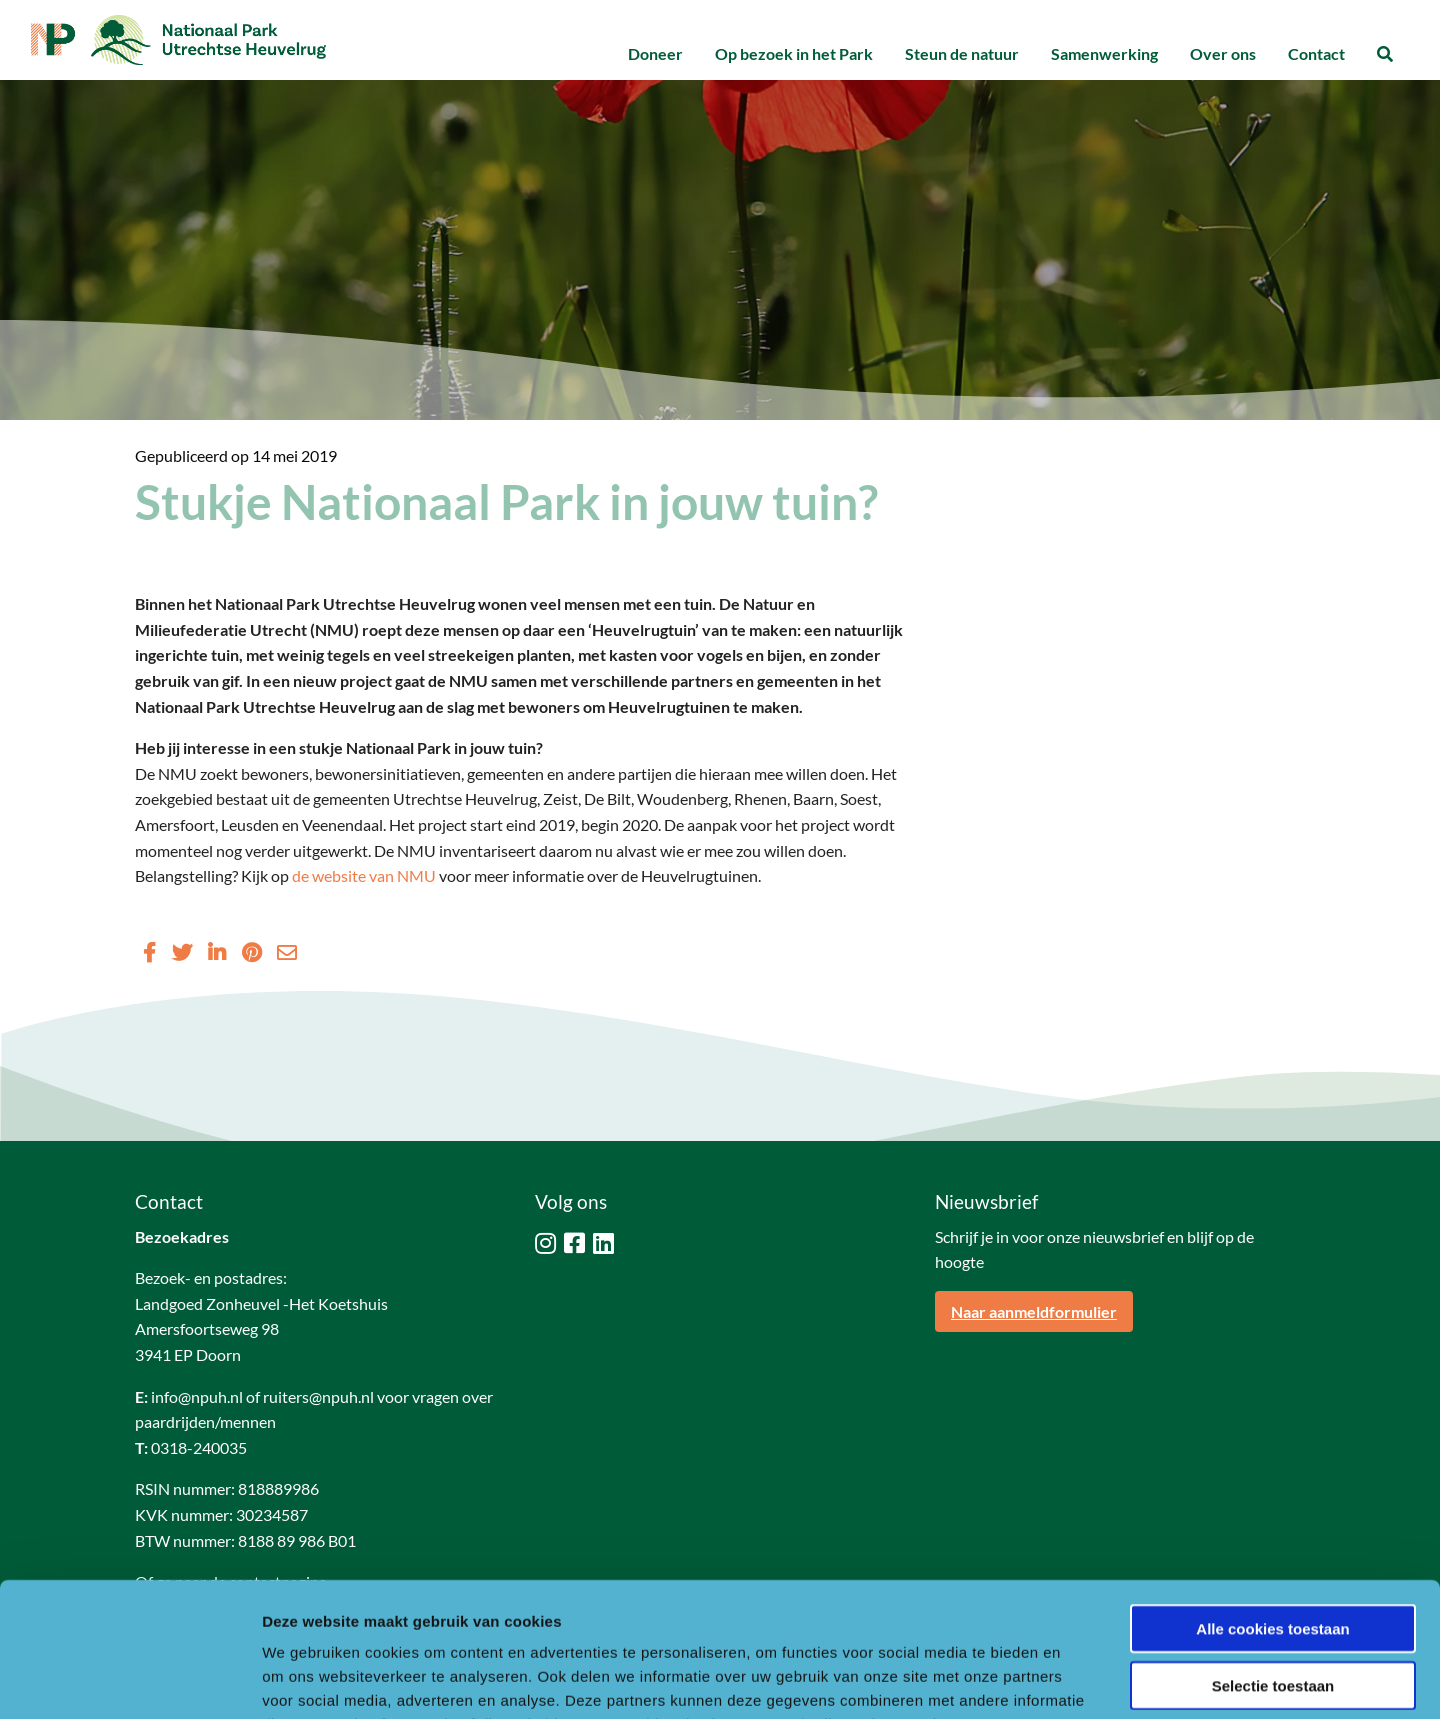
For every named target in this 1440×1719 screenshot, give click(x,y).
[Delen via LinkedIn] (217, 952)
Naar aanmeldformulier (1034, 1311)
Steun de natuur (962, 53)
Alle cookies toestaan (1272, 1502)
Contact (1316, 53)
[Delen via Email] (287, 952)
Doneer (655, 53)
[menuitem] (655, 54)
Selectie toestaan (1273, 1559)
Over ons (1223, 53)
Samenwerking (1104, 53)
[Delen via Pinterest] (251, 952)
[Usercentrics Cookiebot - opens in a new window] (129, 1680)
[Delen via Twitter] (182, 952)
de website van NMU (364, 875)
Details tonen (1080, 1679)
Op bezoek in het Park (794, 53)
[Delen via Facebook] (149, 952)
